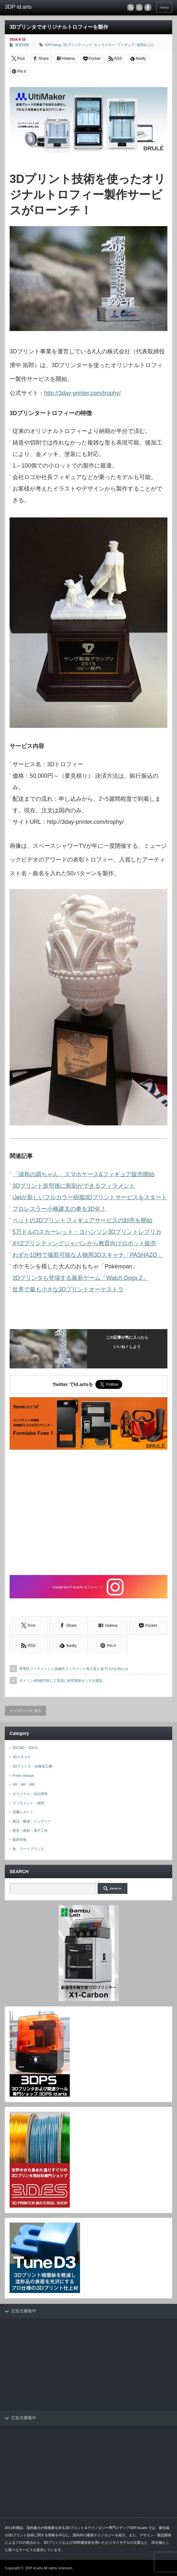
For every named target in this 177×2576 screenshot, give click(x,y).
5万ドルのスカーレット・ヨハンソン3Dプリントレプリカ (86, 1232)
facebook (147, 7)
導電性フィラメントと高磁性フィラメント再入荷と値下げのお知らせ (73, 1669)
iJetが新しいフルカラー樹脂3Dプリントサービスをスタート (89, 1197)
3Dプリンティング (77, 45)
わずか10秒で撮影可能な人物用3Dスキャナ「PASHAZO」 (87, 1255)
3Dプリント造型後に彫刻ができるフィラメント (73, 1186)
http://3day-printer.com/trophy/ (82, 393)
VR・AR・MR (23, 1784)
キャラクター (104, 45)
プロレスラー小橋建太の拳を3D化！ (59, 1209)
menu (164, 7)
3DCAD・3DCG (25, 1748)
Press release (23, 1775)
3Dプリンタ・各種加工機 (32, 1766)
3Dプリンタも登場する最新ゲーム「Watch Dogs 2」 (80, 1278)
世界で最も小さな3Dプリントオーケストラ (68, 1289)
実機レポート (23, 1812)
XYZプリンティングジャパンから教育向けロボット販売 (84, 1243)
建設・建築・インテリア (31, 1821)
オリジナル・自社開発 (30, 1794)
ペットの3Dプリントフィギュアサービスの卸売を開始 (82, 1220)
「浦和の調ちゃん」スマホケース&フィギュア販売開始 (83, 1174)
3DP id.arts (34, 2568)
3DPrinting (52, 45)
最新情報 (22, 45)
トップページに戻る (25, 1711)
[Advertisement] (88, 1513)
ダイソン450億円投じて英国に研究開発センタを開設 (60, 1680)
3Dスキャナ (21, 1757)
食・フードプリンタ (28, 1849)
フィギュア (126, 45)
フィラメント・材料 (28, 1803)
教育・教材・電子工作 (30, 1830)
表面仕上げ (145, 45)
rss (130, 7)
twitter (139, 7)
